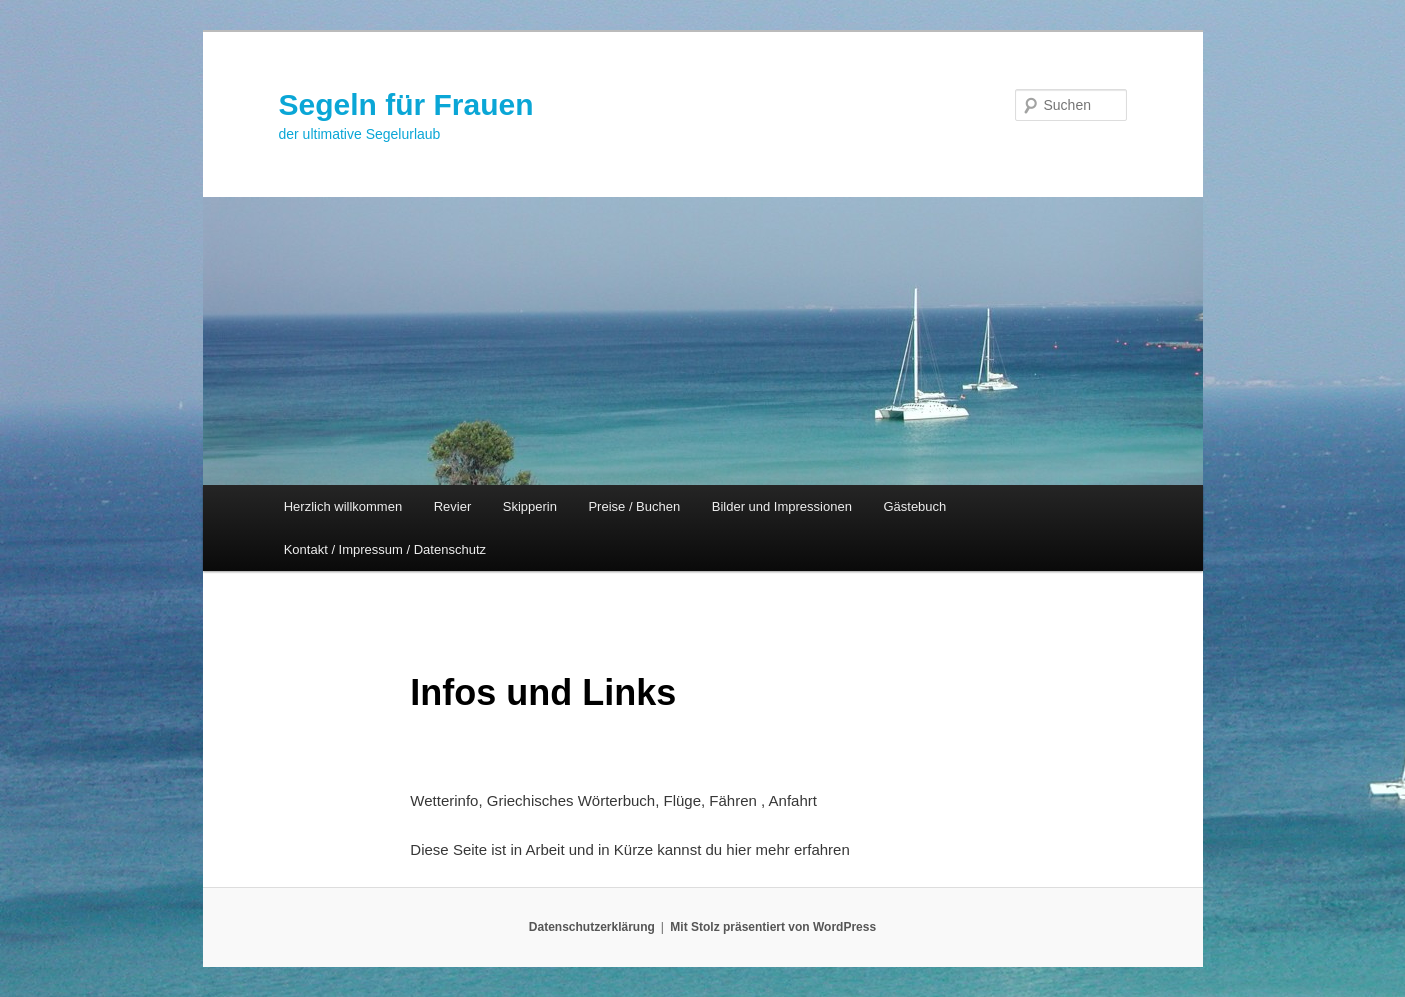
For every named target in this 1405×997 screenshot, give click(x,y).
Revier (453, 506)
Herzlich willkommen (343, 506)
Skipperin (530, 506)
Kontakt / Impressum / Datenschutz (385, 549)
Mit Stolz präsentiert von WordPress (773, 927)
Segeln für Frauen (406, 104)
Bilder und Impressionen (782, 506)
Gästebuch (914, 506)
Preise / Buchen (634, 506)
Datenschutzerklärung (592, 927)
